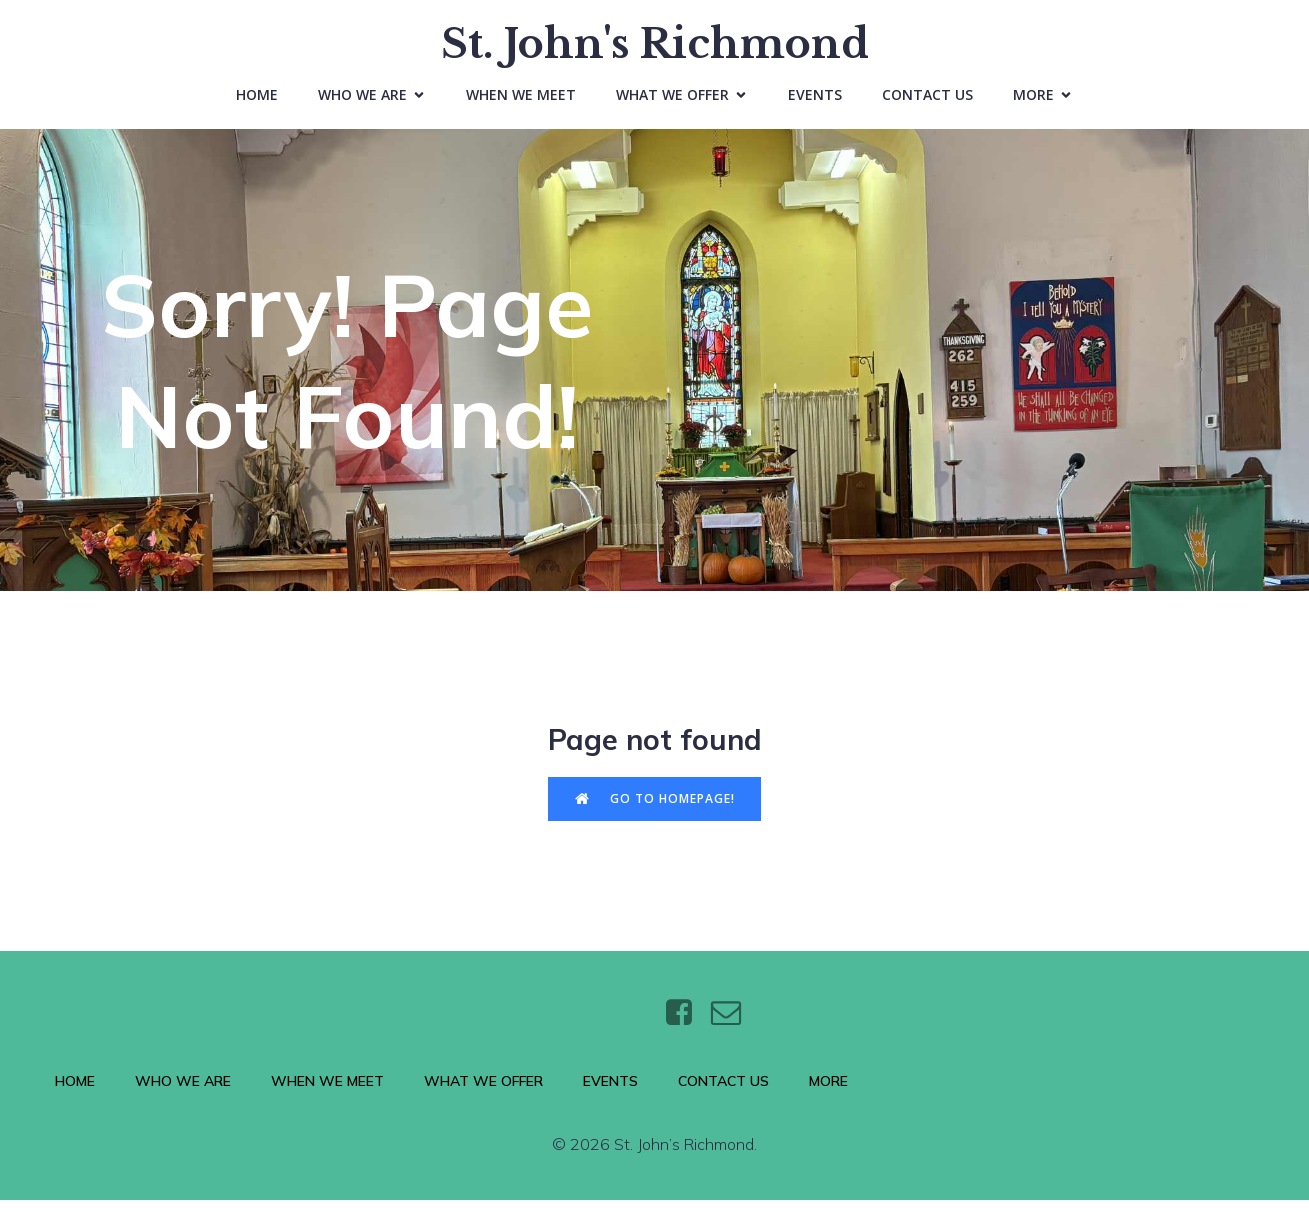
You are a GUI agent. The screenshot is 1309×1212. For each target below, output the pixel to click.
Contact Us (927, 100)
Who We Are (183, 1093)
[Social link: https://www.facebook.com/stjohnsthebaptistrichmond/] (686, 1025)
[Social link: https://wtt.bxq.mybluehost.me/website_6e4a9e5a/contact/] (733, 1025)
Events (815, 100)
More (828, 1093)
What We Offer (483, 1093)
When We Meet (521, 100)
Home (257, 100)
